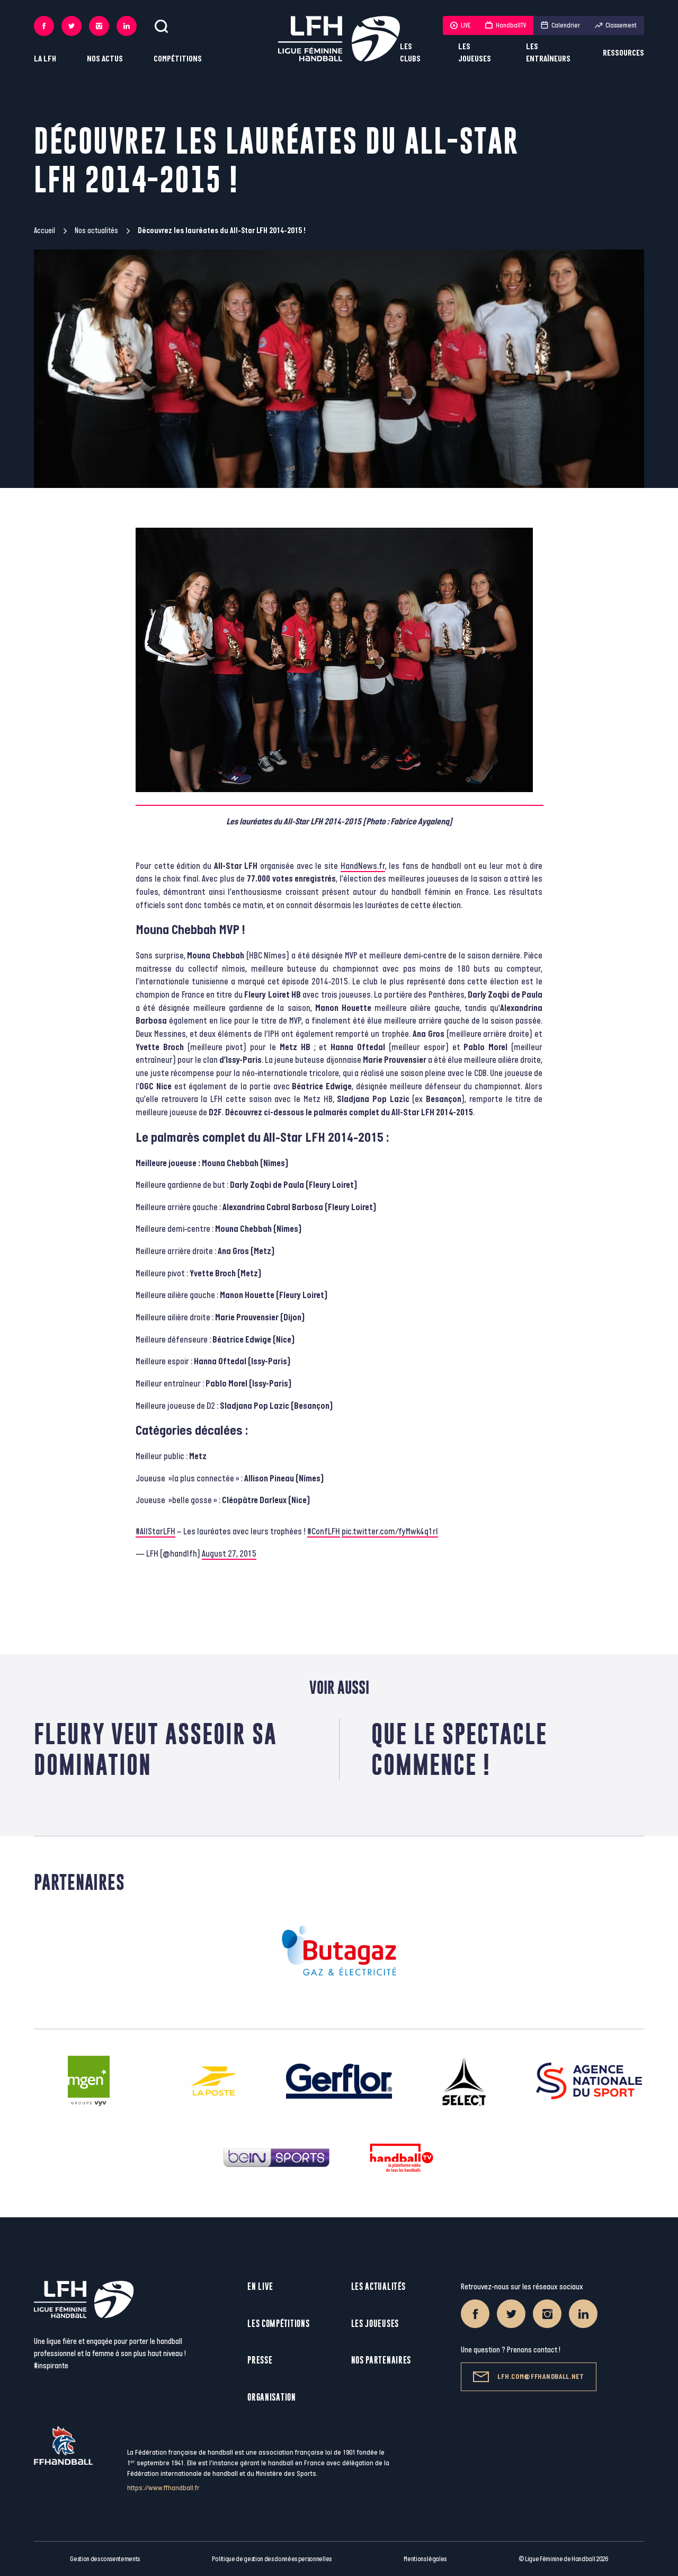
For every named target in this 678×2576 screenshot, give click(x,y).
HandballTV (505, 25)
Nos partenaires (381, 2360)
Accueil (44, 231)
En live (260, 2286)
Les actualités (378, 2286)
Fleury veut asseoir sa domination (155, 1749)
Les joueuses (474, 53)
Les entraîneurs (548, 53)
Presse (259, 2360)
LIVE (460, 25)
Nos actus (105, 59)
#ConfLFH (323, 1531)
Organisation (271, 2397)
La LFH (45, 59)
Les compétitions (278, 2324)
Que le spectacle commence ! (459, 1749)
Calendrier (560, 25)
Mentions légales (425, 2559)
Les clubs (410, 53)
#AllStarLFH (155, 1531)
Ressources (623, 53)
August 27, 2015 (229, 1554)
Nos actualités (96, 231)
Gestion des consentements (105, 2559)
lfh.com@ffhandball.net (528, 2377)
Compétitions (178, 59)
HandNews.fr (363, 866)
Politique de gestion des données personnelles (271, 2559)
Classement (616, 25)
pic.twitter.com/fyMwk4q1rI (390, 1531)
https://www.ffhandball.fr (163, 2487)
